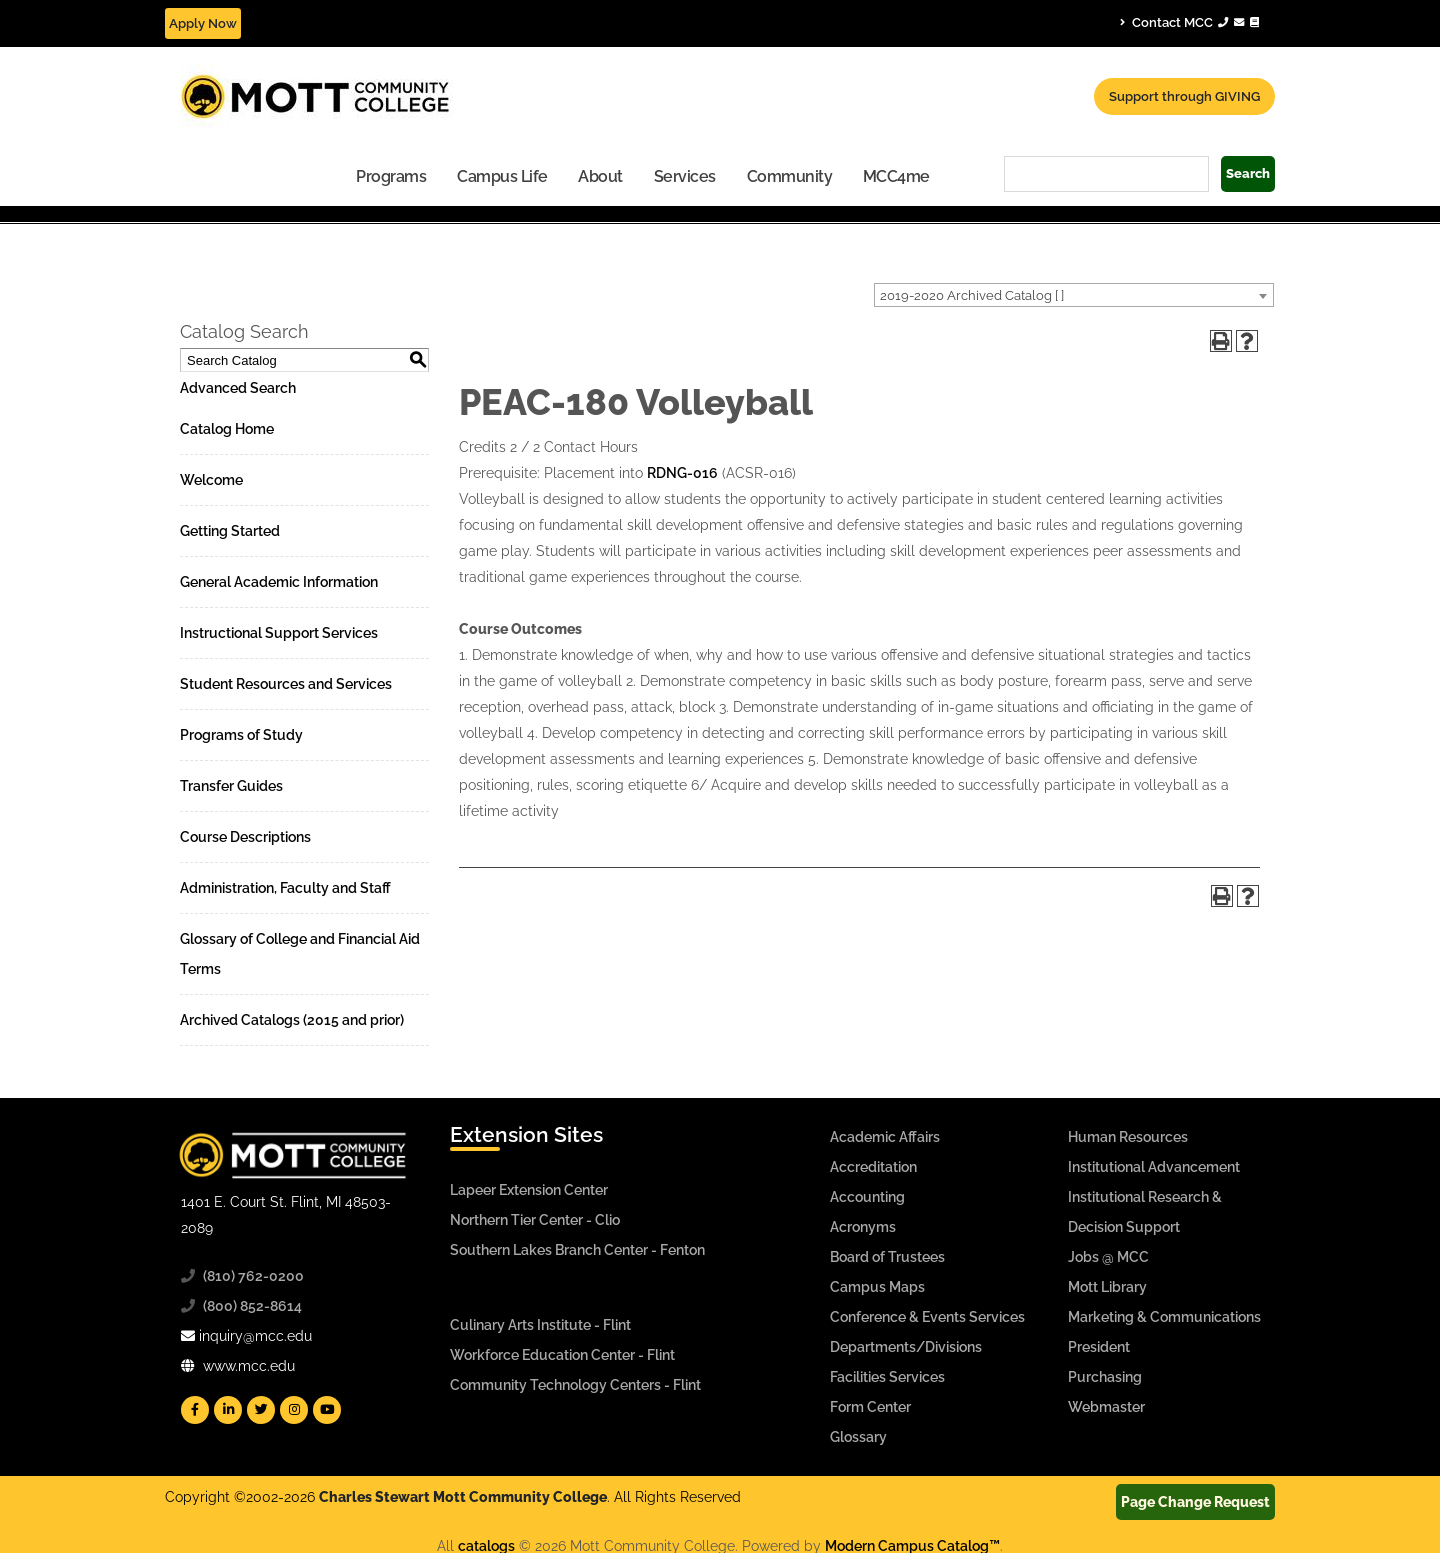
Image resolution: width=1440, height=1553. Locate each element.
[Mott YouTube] (327, 1410)
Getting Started (230, 531)
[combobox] (1074, 295)
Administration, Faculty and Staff (285, 888)
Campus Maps (877, 1287)
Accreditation (873, 1167)
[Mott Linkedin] (228, 1410)
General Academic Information (279, 582)
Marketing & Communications (1164, 1317)
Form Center (870, 1407)
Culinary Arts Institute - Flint (540, 1325)
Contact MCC (1189, 22)
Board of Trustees (887, 1257)
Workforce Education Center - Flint (562, 1355)
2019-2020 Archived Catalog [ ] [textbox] (972, 295)
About (600, 176)
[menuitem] (391, 175)
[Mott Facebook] (195, 1410)
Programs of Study (241, 735)
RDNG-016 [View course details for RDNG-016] (682, 473)
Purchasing (1105, 1377)
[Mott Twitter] (261, 1410)
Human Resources (1128, 1137)
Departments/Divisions (906, 1347)
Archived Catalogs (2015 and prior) (292, 1020)
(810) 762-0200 (253, 1276)
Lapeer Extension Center (529, 1190)
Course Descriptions (245, 837)
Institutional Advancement (1154, 1167)
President (1099, 1347)
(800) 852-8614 (252, 1306)
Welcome (211, 480)
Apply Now (203, 23)
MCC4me (896, 176)
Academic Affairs (885, 1137)
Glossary (858, 1437)
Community (790, 176)
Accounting (867, 1197)
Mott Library (1107, 1287)
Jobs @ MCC (1108, 1257)
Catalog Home (227, 429)
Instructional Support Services (279, 633)
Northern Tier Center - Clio (535, 1220)
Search (1248, 173)
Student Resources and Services (286, 684)
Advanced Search (238, 388)
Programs (391, 176)
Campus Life (502, 176)
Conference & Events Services (927, 1317)
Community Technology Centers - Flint (575, 1385)
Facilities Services (887, 1377)
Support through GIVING (1184, 96)
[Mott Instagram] (294, 1410)
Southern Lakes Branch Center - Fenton (577, 1250)
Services (685, 176)
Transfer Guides (231, 786)
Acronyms (863, 1227)
